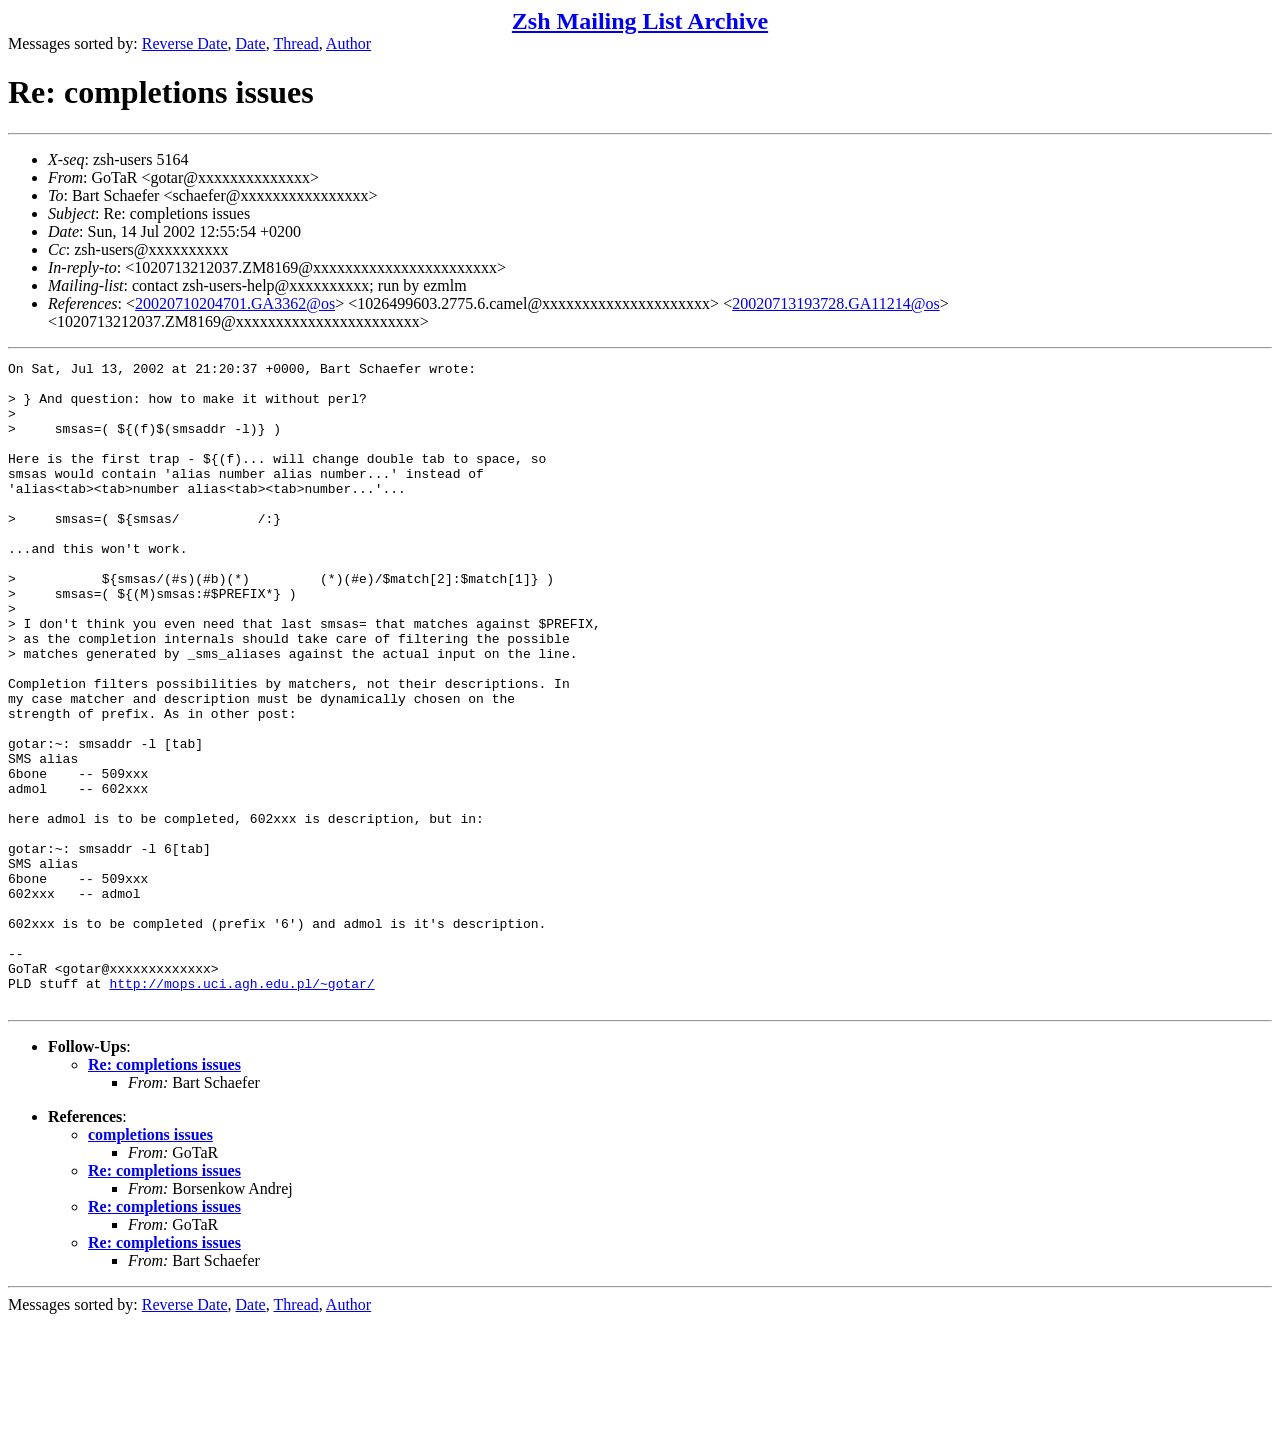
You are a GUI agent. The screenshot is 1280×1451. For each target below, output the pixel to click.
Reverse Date (185, 43)
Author (348, 43)
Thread (295, 43)
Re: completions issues (164, 1193)
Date (251, 43)
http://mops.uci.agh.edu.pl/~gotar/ (241, 1109)
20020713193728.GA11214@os (835, 303)
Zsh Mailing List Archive (640, 21)
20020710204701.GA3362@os (235, 303)
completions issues (150, 1263)
